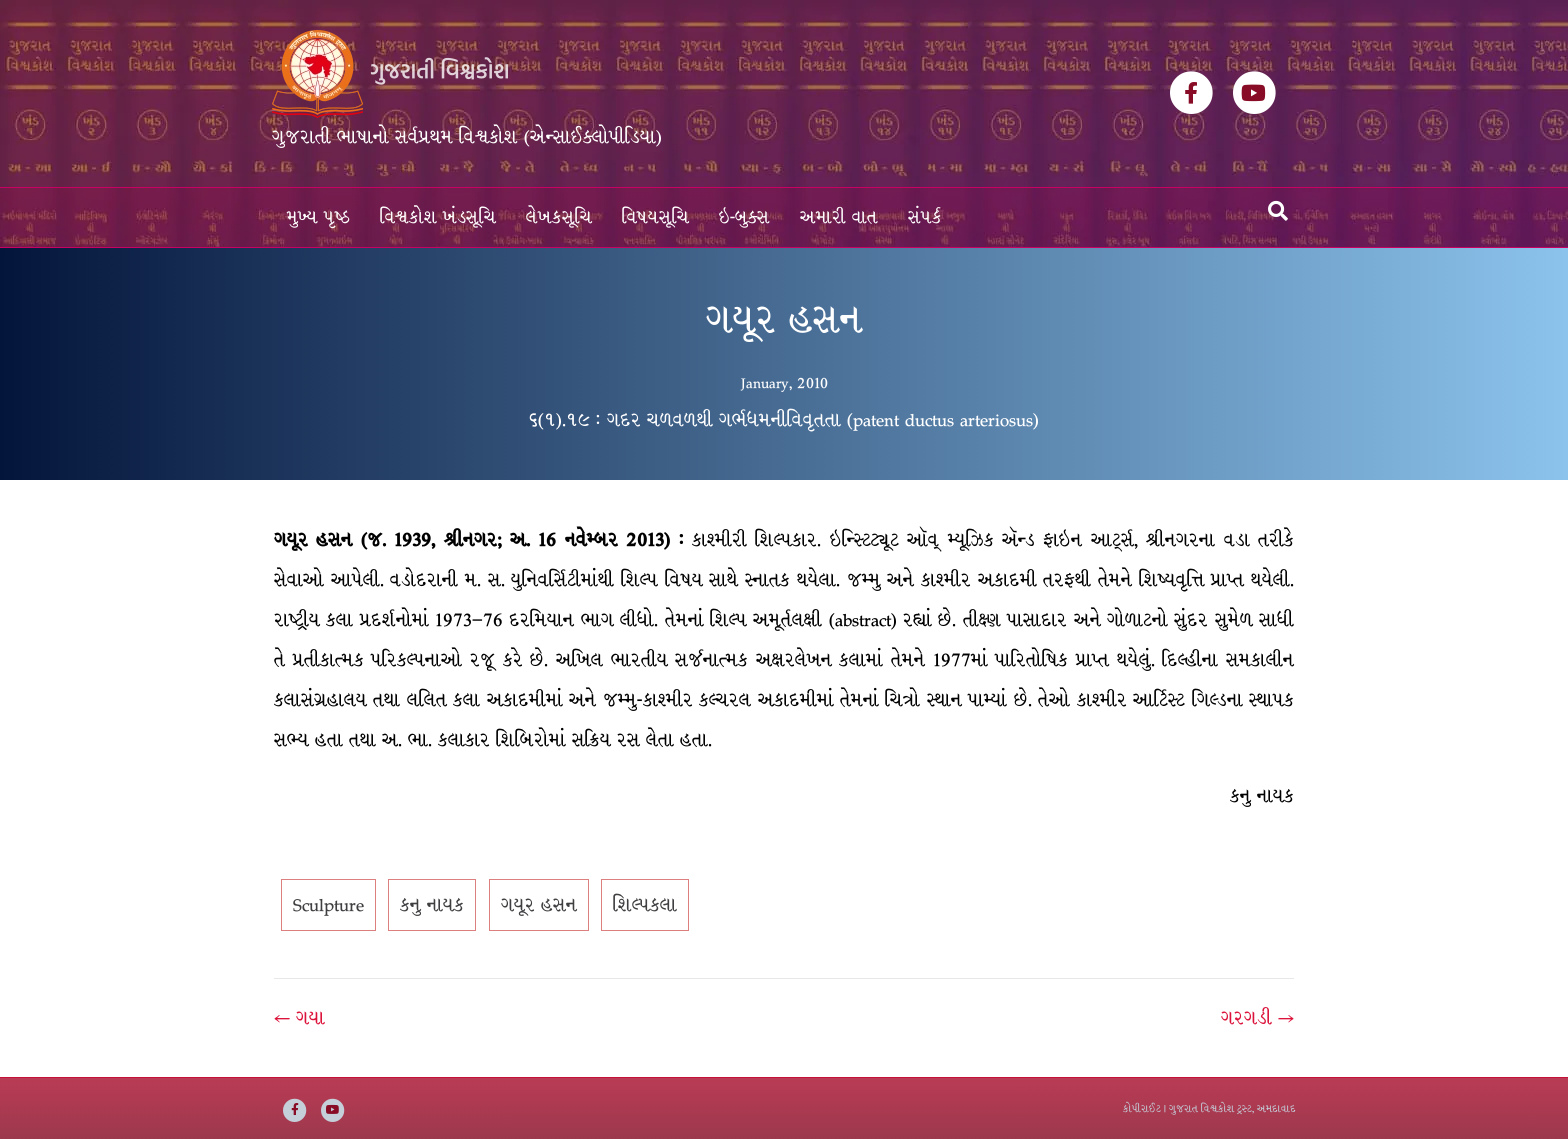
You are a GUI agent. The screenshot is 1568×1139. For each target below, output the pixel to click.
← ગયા (299, 1018)
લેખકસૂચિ (559, 217)
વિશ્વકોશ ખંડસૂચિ (438, 217)
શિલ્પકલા (645, 905)
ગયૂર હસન (539, 905)
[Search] (1278, 211)
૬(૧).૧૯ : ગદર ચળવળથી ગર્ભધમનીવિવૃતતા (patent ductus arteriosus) (784, 420)
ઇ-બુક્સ (744, 217)
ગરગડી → (1257, 1018)
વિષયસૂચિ (655, 217)
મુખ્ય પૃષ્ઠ (318, 217)
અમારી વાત (839, 217)
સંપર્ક (925, 217)
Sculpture (328, 905)
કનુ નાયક (432, 905)
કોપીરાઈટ (1142, 1108)
